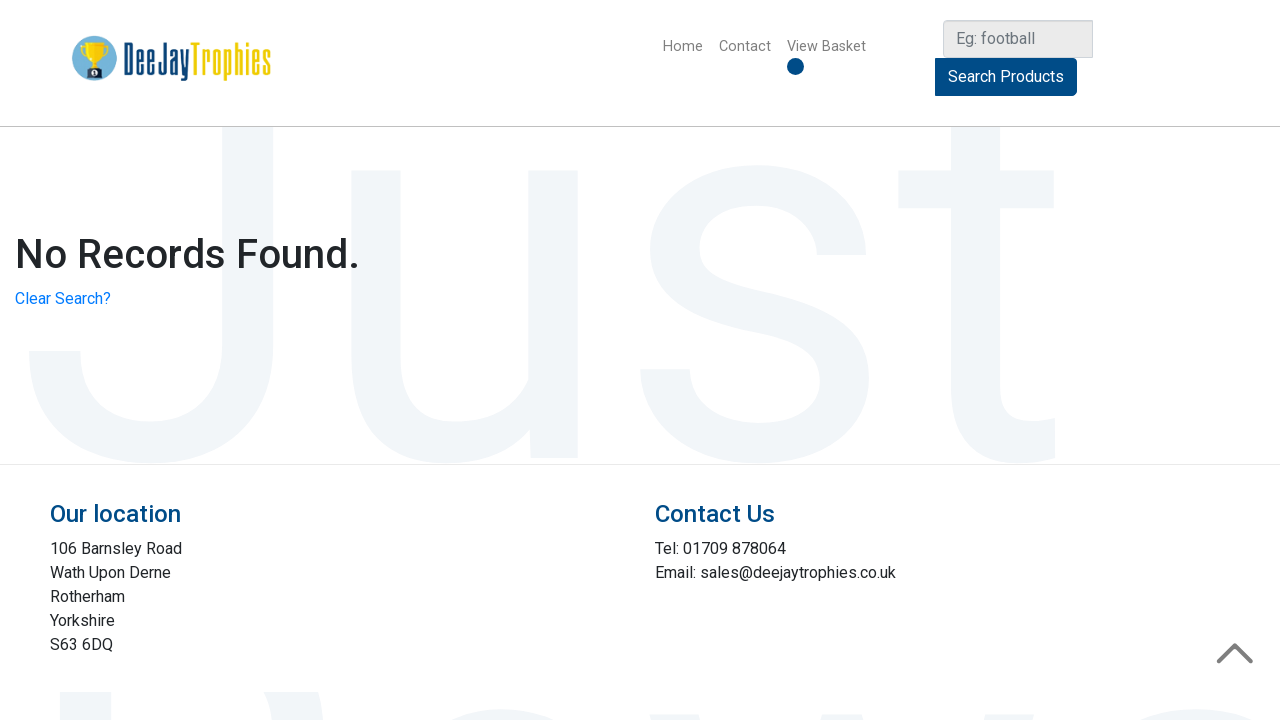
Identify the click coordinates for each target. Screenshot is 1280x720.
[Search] (1018, 39)
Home (687, 45)
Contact (745, 46)
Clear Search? (63, 298)
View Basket (826, 56)
